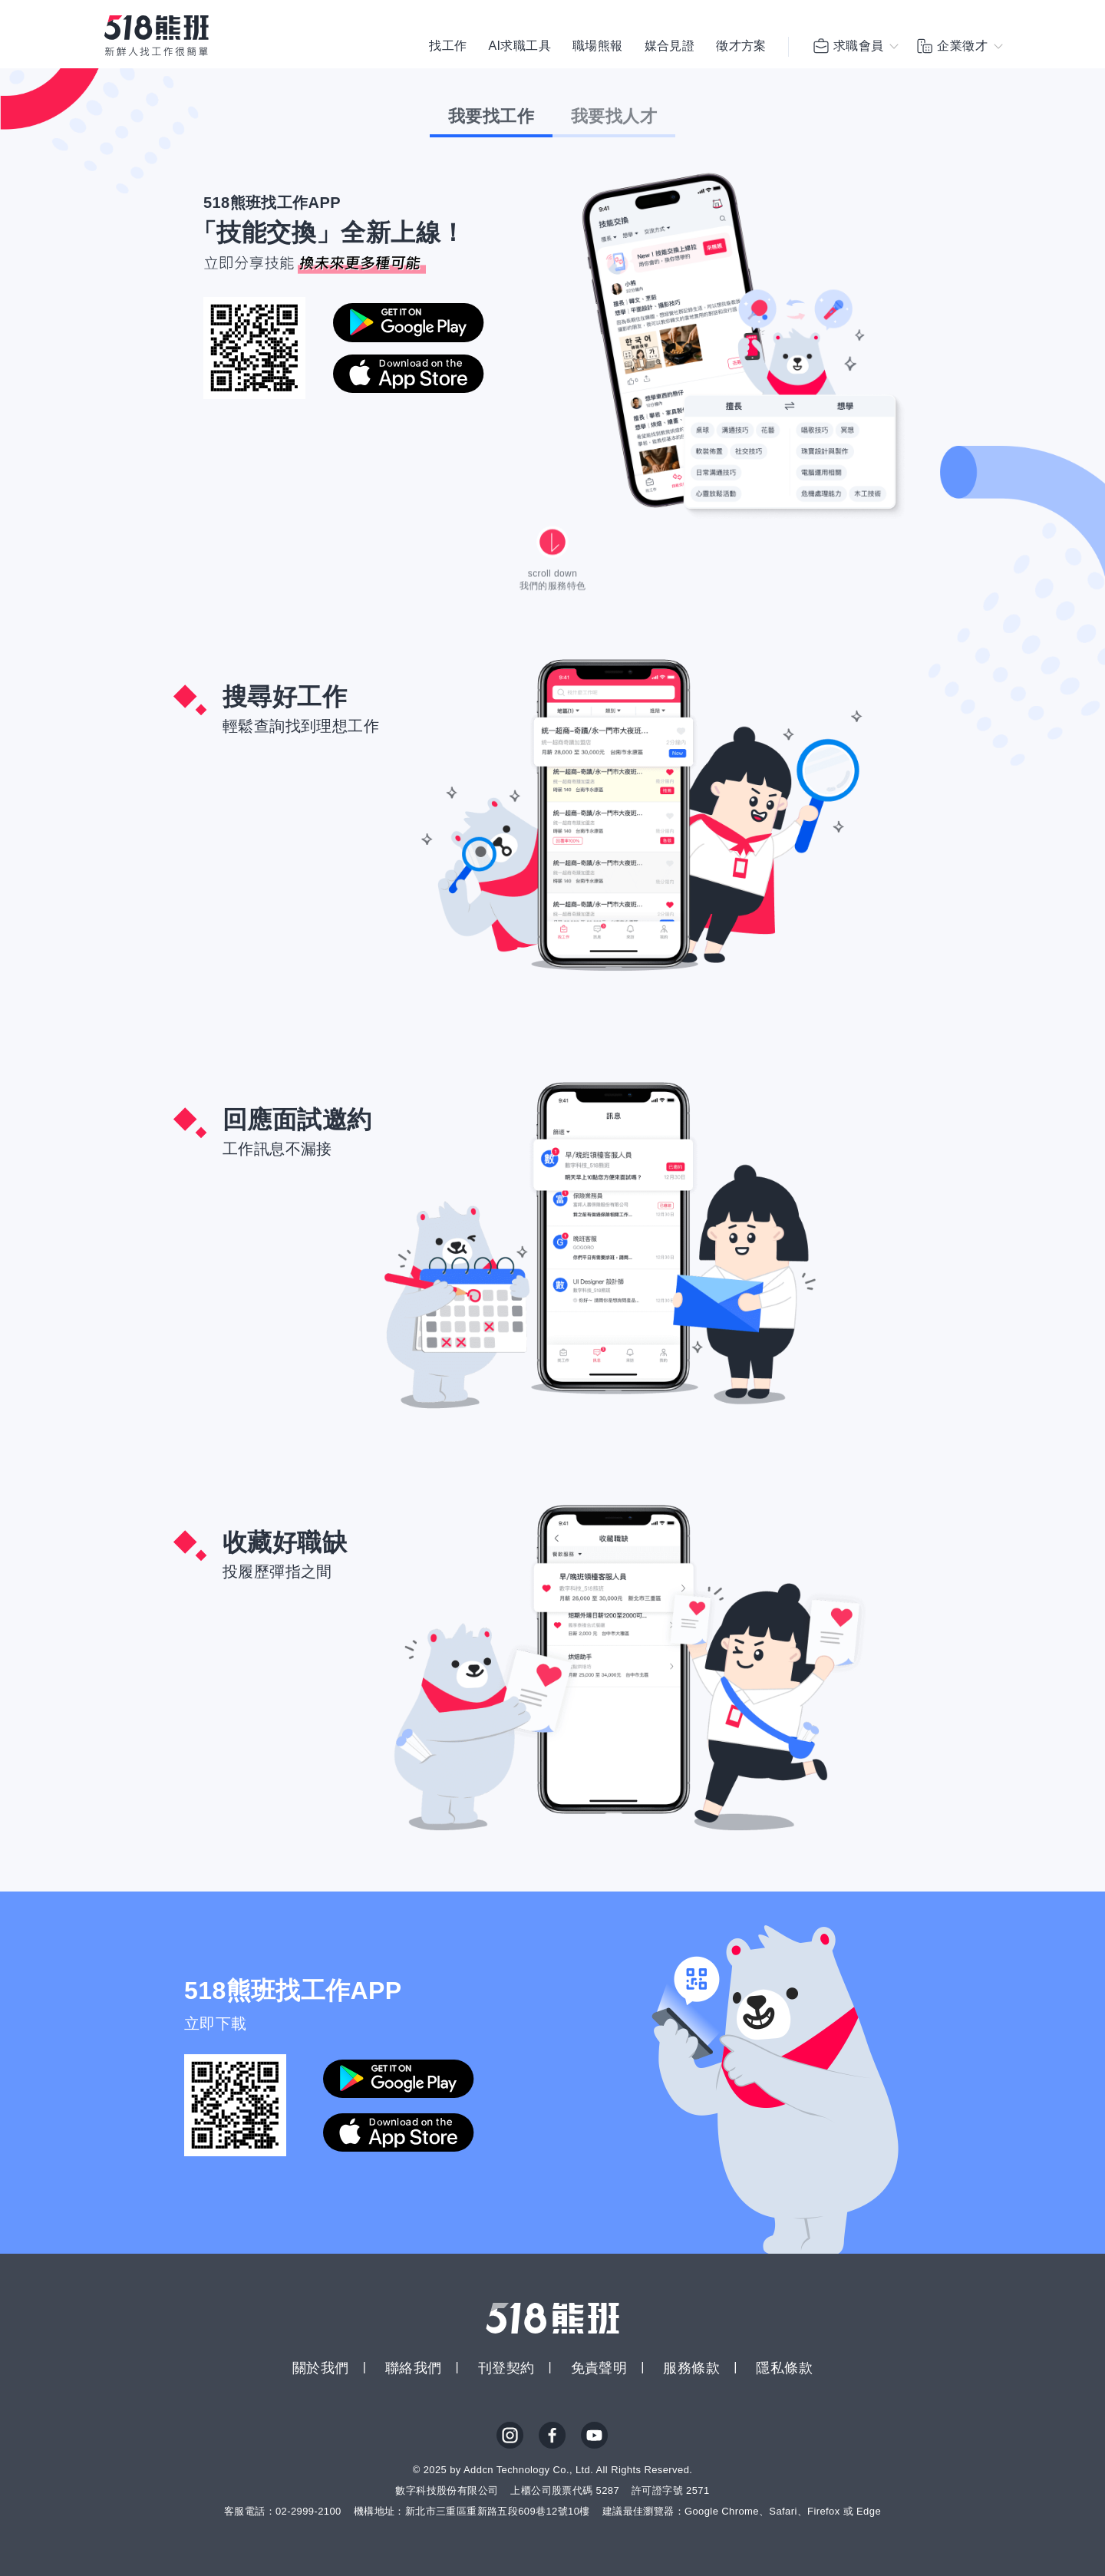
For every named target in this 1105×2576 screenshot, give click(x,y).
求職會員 (848, 46)
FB (552, 2435)
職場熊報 (597, 46)
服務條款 (691, 2368)
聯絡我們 (413, 2368)
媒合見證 (670, 46)
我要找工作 (491, 116)
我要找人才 (614, 116)
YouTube (595, 2435)
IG (510, 2435)
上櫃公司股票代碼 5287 (564, 2490)
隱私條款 (784, 2368)
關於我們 (320, 2368)
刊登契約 (506, 2368)
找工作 (448, 46)
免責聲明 (599, 2368)
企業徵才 (951, 46)
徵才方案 (741, 46)
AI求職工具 (519, 46)
